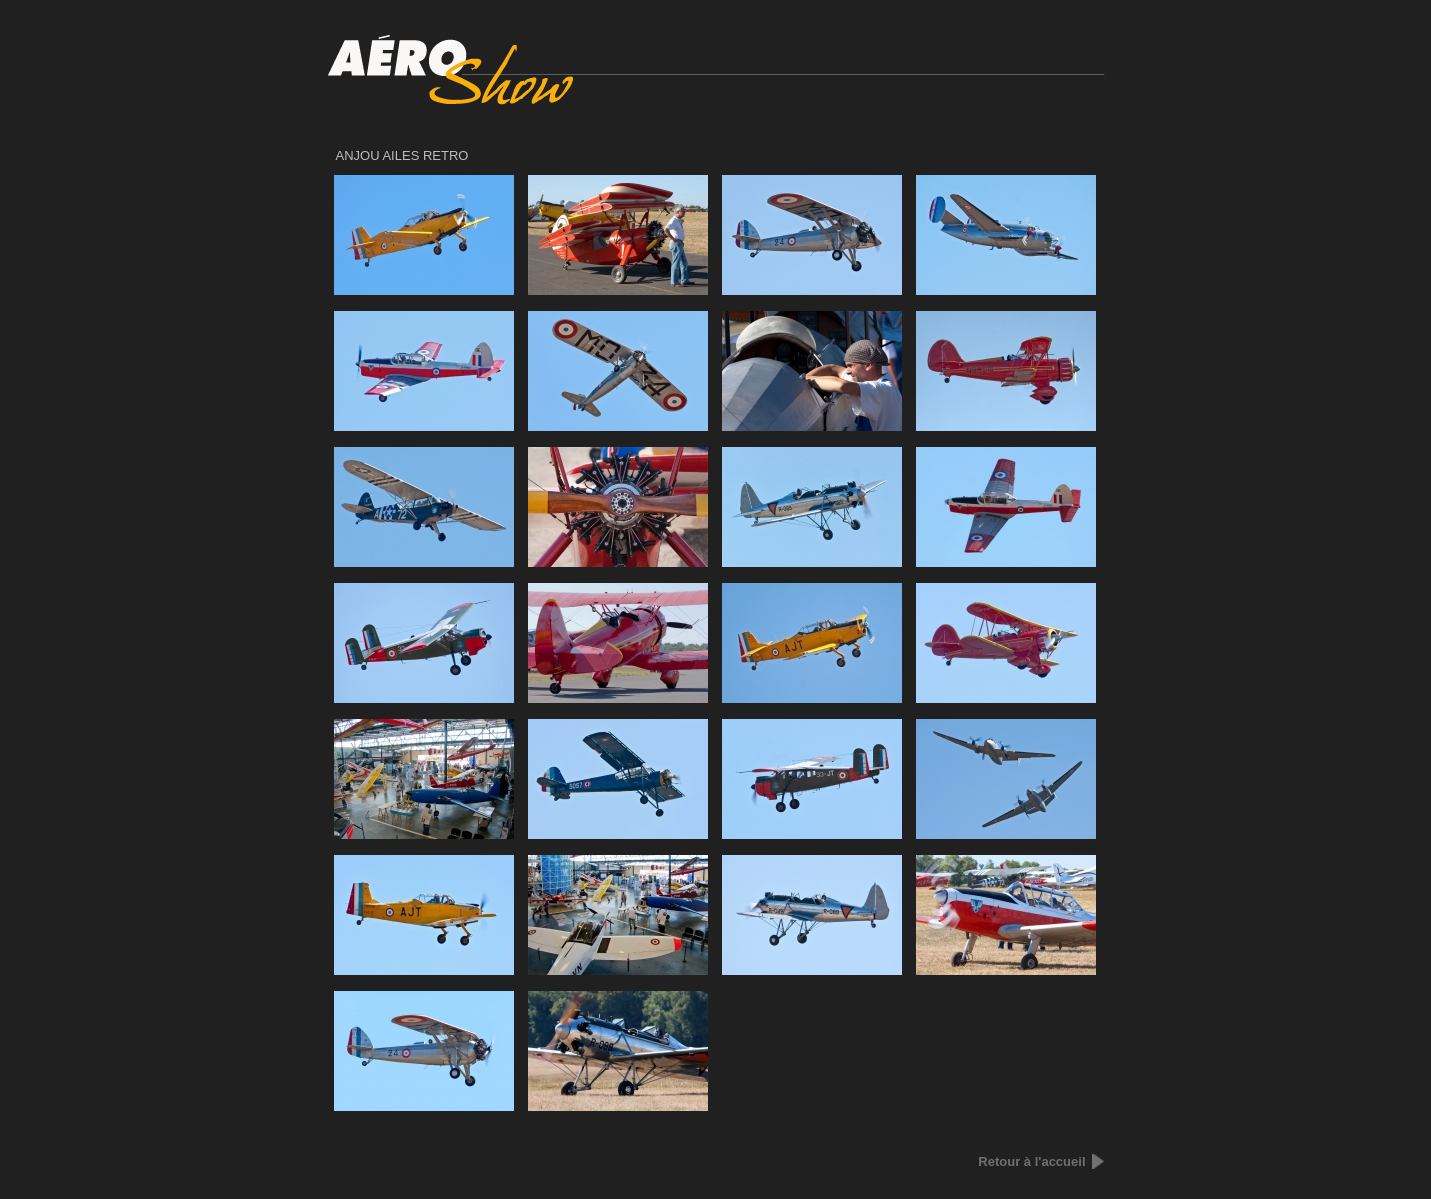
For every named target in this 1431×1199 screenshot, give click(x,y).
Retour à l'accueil (1031, 1161)
